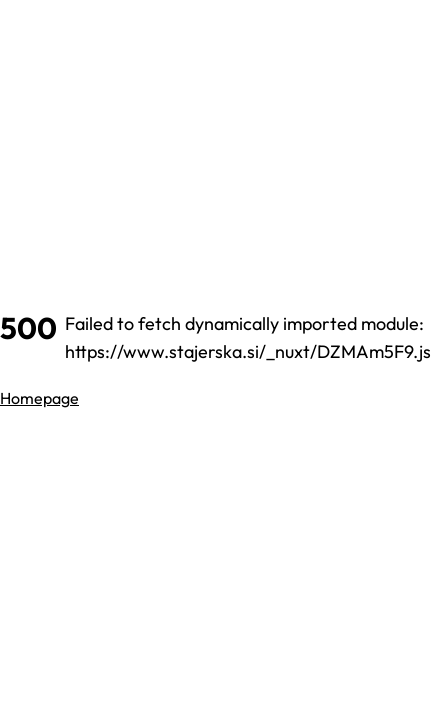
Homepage (39, 398)
